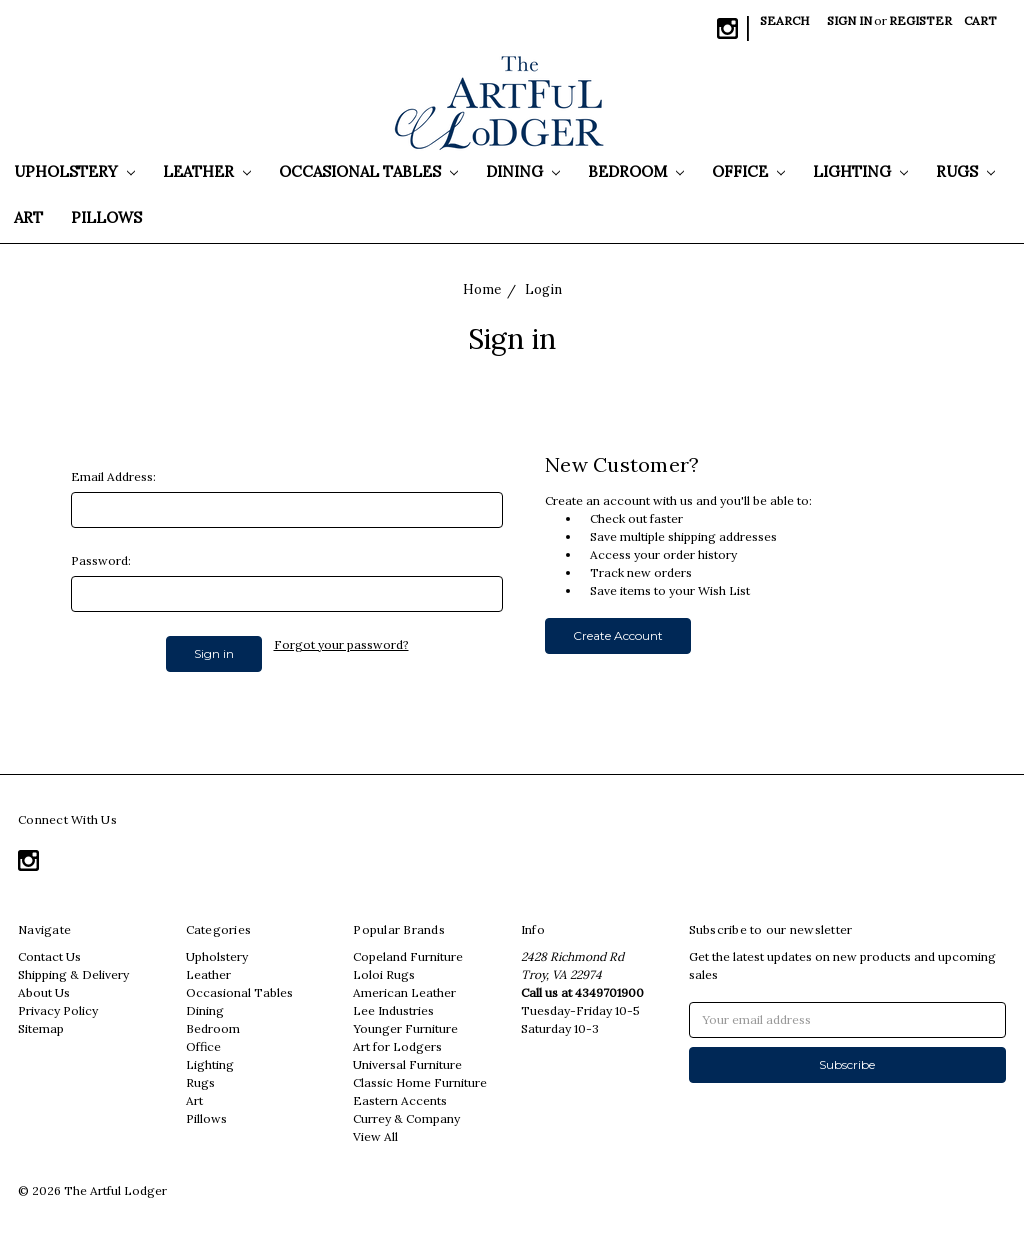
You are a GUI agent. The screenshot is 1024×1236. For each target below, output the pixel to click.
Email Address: (113, 476)
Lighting (860, 171)
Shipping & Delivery (73, 974)
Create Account (618, 635)
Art (28, 217)
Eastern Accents (400, 1100)
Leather (207, 171)
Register (920, 20)
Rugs (965, 171)
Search (784, 20)
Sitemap (41, 1028)
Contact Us (49, 956)
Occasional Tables (368, 171)
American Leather (404, 992)
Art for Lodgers (397, 1046)
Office (748, 171)
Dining (523, 171)
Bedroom (636, 171)
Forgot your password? (341, 644)
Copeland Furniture (408, 956)
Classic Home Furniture (420, 1082)
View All (375, 1136)
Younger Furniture (405, 1028)
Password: (101, 560)
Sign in (849, 20)
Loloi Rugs (384, 974)
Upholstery (74, 171)
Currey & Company (406, 1118)
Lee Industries (393, 1010)
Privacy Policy (58, 1010)
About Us (44, 992)
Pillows (106, 217)
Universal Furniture (407, 1064)
